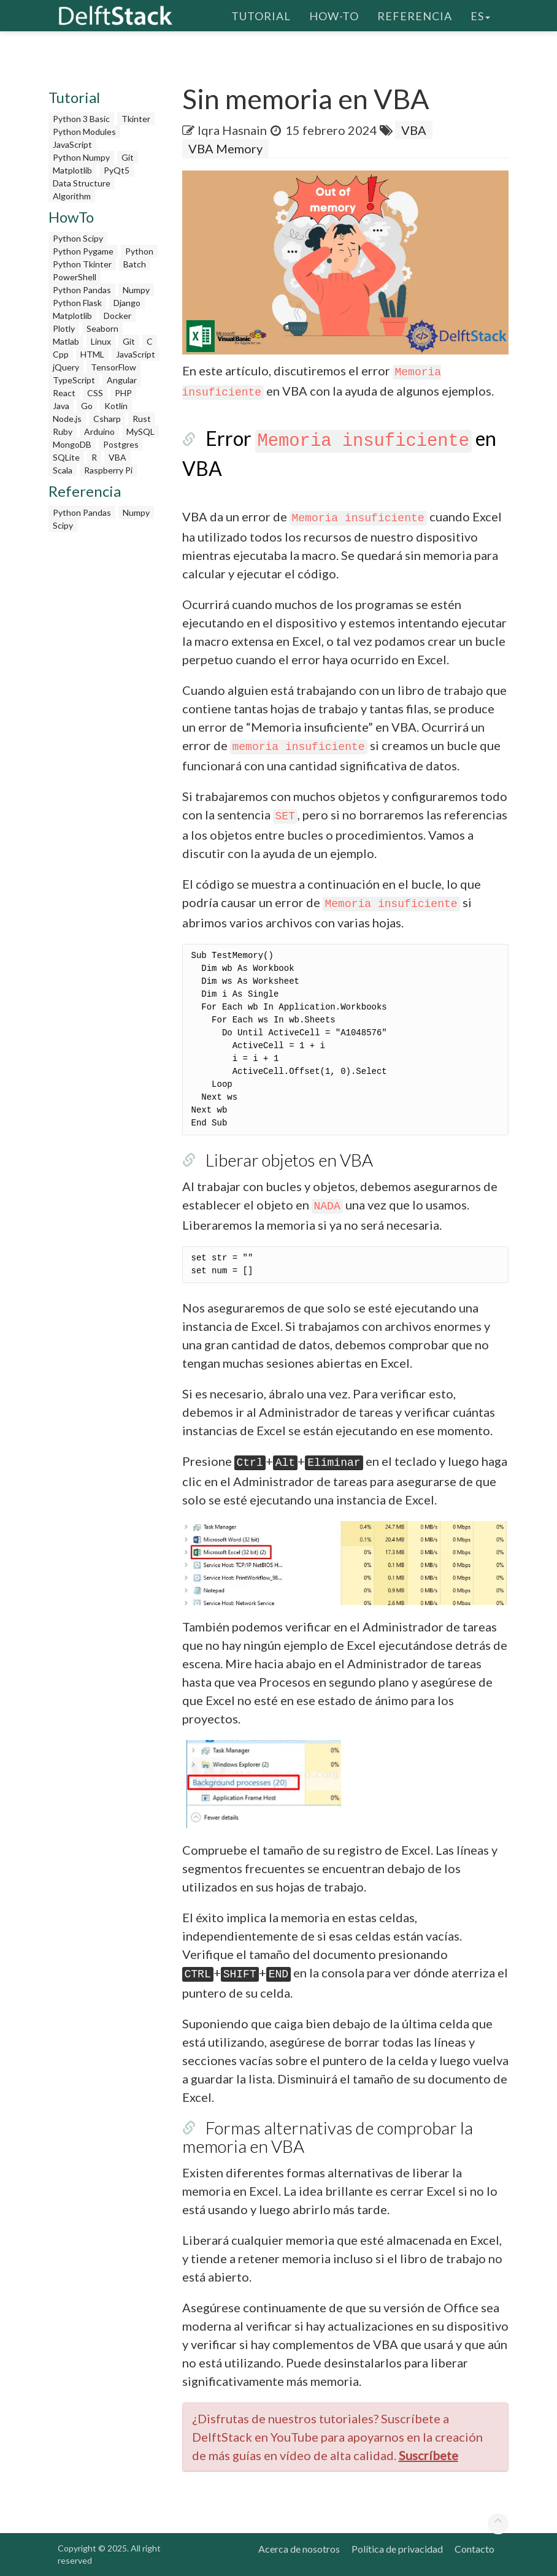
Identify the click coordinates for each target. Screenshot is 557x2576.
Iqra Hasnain (232, 130)
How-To (334, 15)
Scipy (63, 525)
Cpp (61, 354)
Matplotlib (72, 170)
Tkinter (135, 118)
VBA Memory (225, 148)
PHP (123, 393)
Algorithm (72, 196)
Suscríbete (428, 2455)
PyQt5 (116, 170)
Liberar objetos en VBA (289, 1159)
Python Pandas (82, 290)
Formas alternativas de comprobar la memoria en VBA (327, 2136)
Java (61, 406)
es (480, 15)
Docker (117, 315)
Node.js (67, 418)
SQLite (66, 457)
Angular (122, 380)
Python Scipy (78, 238)
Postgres (121, 444)
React (64, 393)
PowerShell (74, 277)
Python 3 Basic (81, 118)
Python (139, 251)
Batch (134, 264)
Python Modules (84, 131)
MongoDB (72, 444)
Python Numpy (81, 157)
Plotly (64, 328)
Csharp (107, 418)
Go (87, 406)
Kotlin (116, 406)
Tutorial (261, 15)
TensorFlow (113, 367)
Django (126, 302)
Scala (62, 470)
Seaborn (102, 328)
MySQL (140, 431)
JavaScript (72, 144)
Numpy (136, 290)
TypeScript (74, 380)
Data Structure (81, 183)
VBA (117, 457)
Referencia (414, 15)
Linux (101, 341)
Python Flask (77, 302)
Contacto (474, 2549)
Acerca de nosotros (299, 2549)
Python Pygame (83, 251)
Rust (142, 418)
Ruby (62, 431)
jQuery (66, 367)
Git (127, 157)
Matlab (66, 341)
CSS (95, 393)
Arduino (99, 431)
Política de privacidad (397, 2549)
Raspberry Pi (108, 470)
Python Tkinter (82, 264)
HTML (92, 354)
